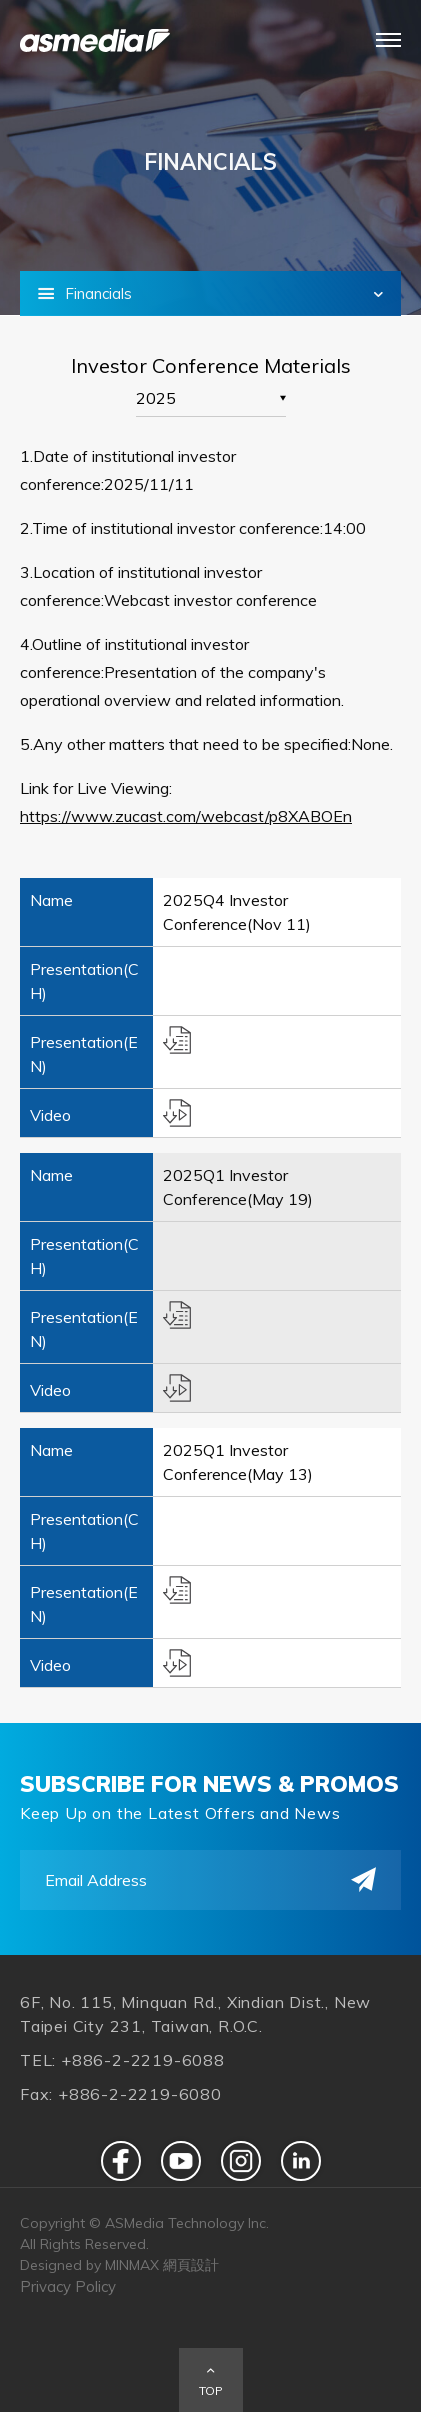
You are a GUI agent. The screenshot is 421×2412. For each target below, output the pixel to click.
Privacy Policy (68, 2286)
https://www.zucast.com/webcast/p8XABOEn (186, 816)
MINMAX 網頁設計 (162, 2265)
